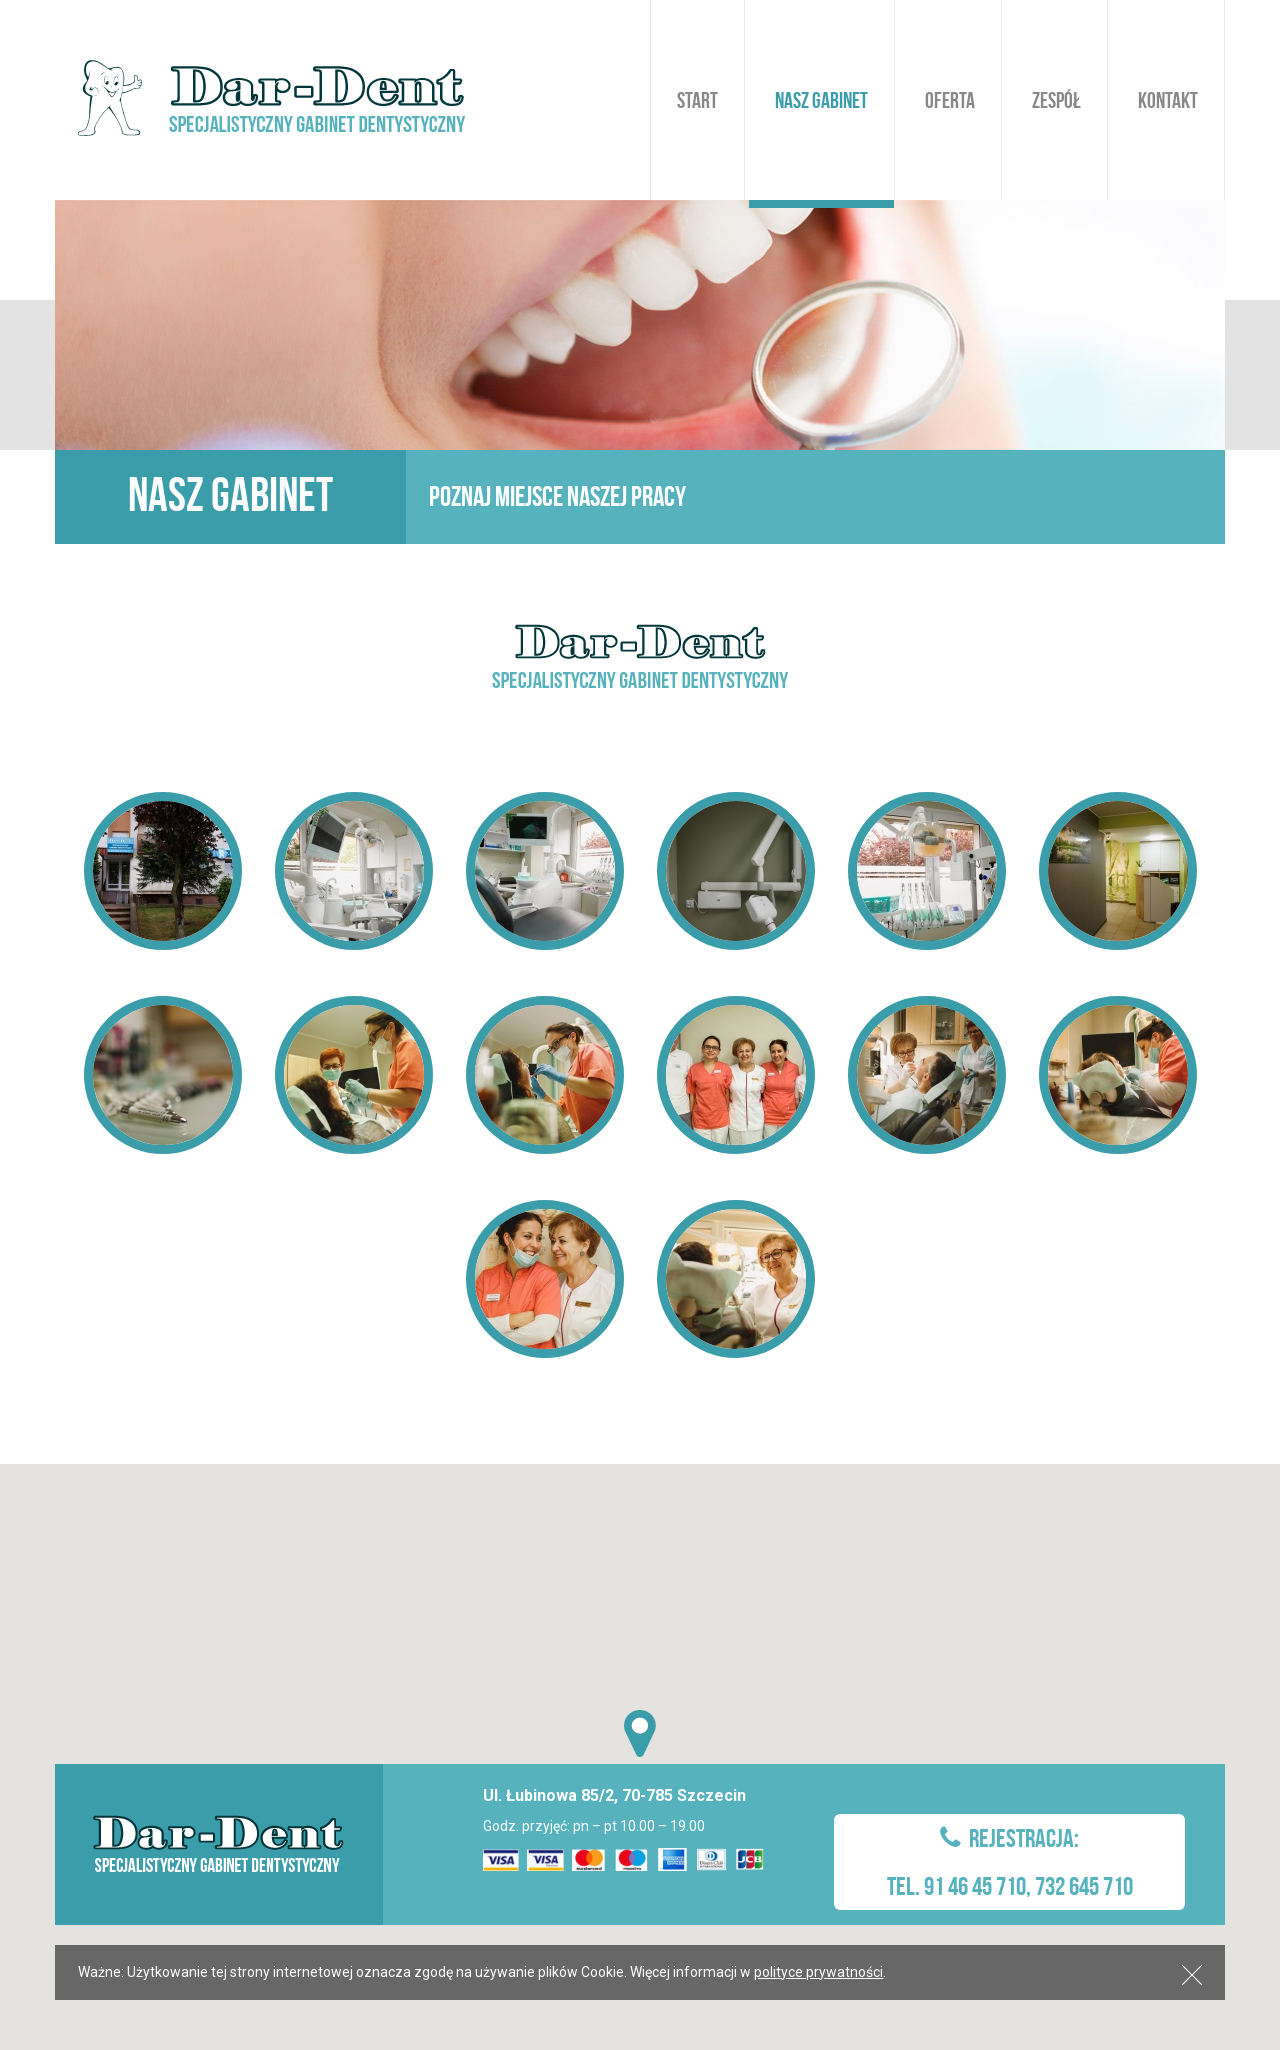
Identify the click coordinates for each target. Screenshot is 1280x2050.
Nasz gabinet (821, 100)
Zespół (1056, 100)
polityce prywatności (818, 1972)
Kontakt (1168, 100)
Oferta (950, 100)
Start (697, 100)
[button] (640, 1733)
